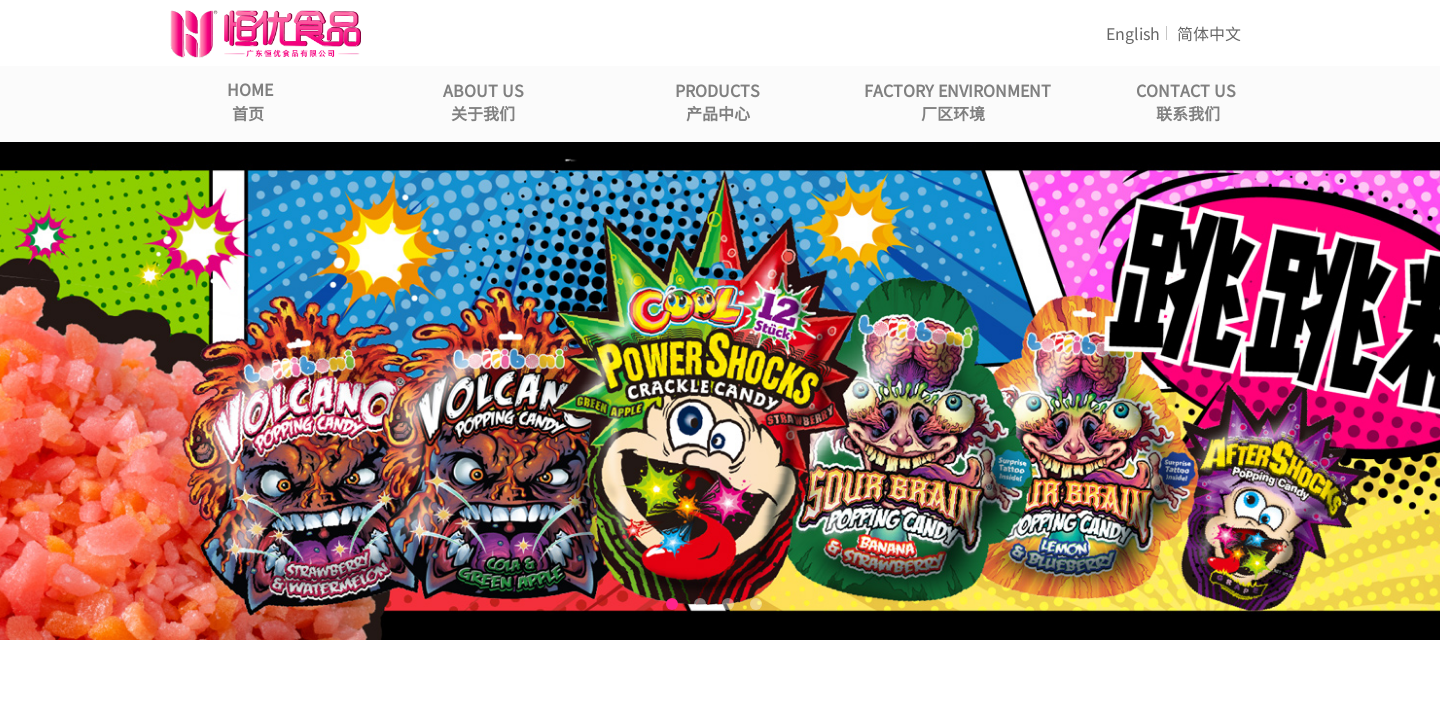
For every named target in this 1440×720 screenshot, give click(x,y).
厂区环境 (953, 113)
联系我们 (1188, 113)
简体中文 (1209, 33)
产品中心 (718, 113)
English (1133, 33)
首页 (248, 113)
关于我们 (483, 113)
